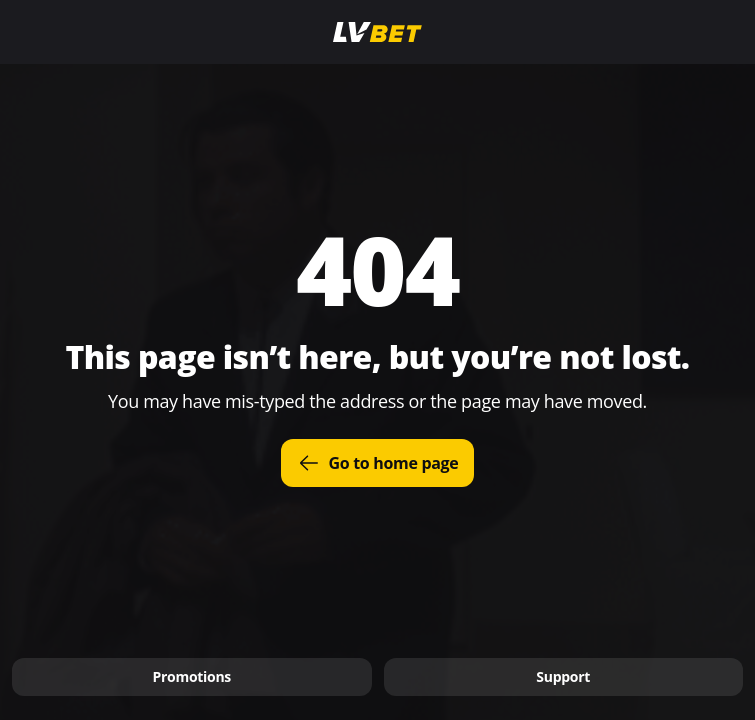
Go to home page (378, 463)
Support (563, 676)
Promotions (191, 676)
